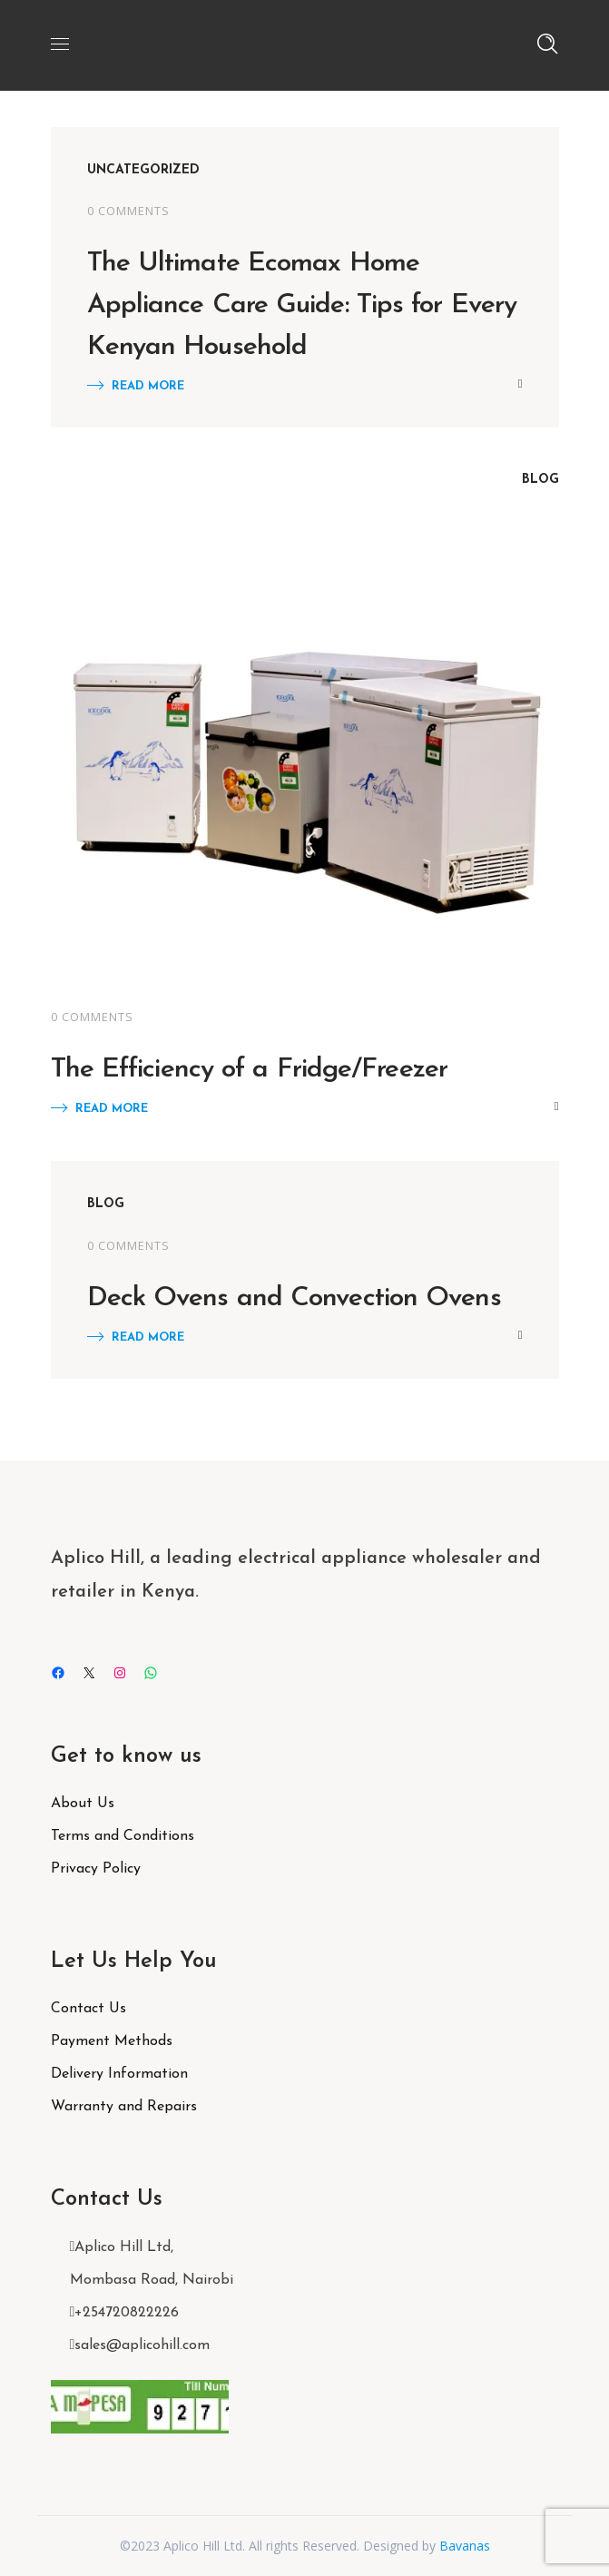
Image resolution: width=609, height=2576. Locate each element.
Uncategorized (143, 170)
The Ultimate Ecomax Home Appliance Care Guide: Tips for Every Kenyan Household (302, 305)
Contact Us (88, 2008)
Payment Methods (111, 2041)
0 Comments (128, 210)
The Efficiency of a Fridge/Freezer (249, 1070)
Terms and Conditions (122, 1836)
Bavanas (464, 2545)
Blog (540, 480)
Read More (148, 386)
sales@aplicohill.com (142, 2345)
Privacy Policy (96, 1869)
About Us (82, 1803)
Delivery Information (119, 2074)
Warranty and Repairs (124, 2106)
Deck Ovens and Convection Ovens (294, 1298)
